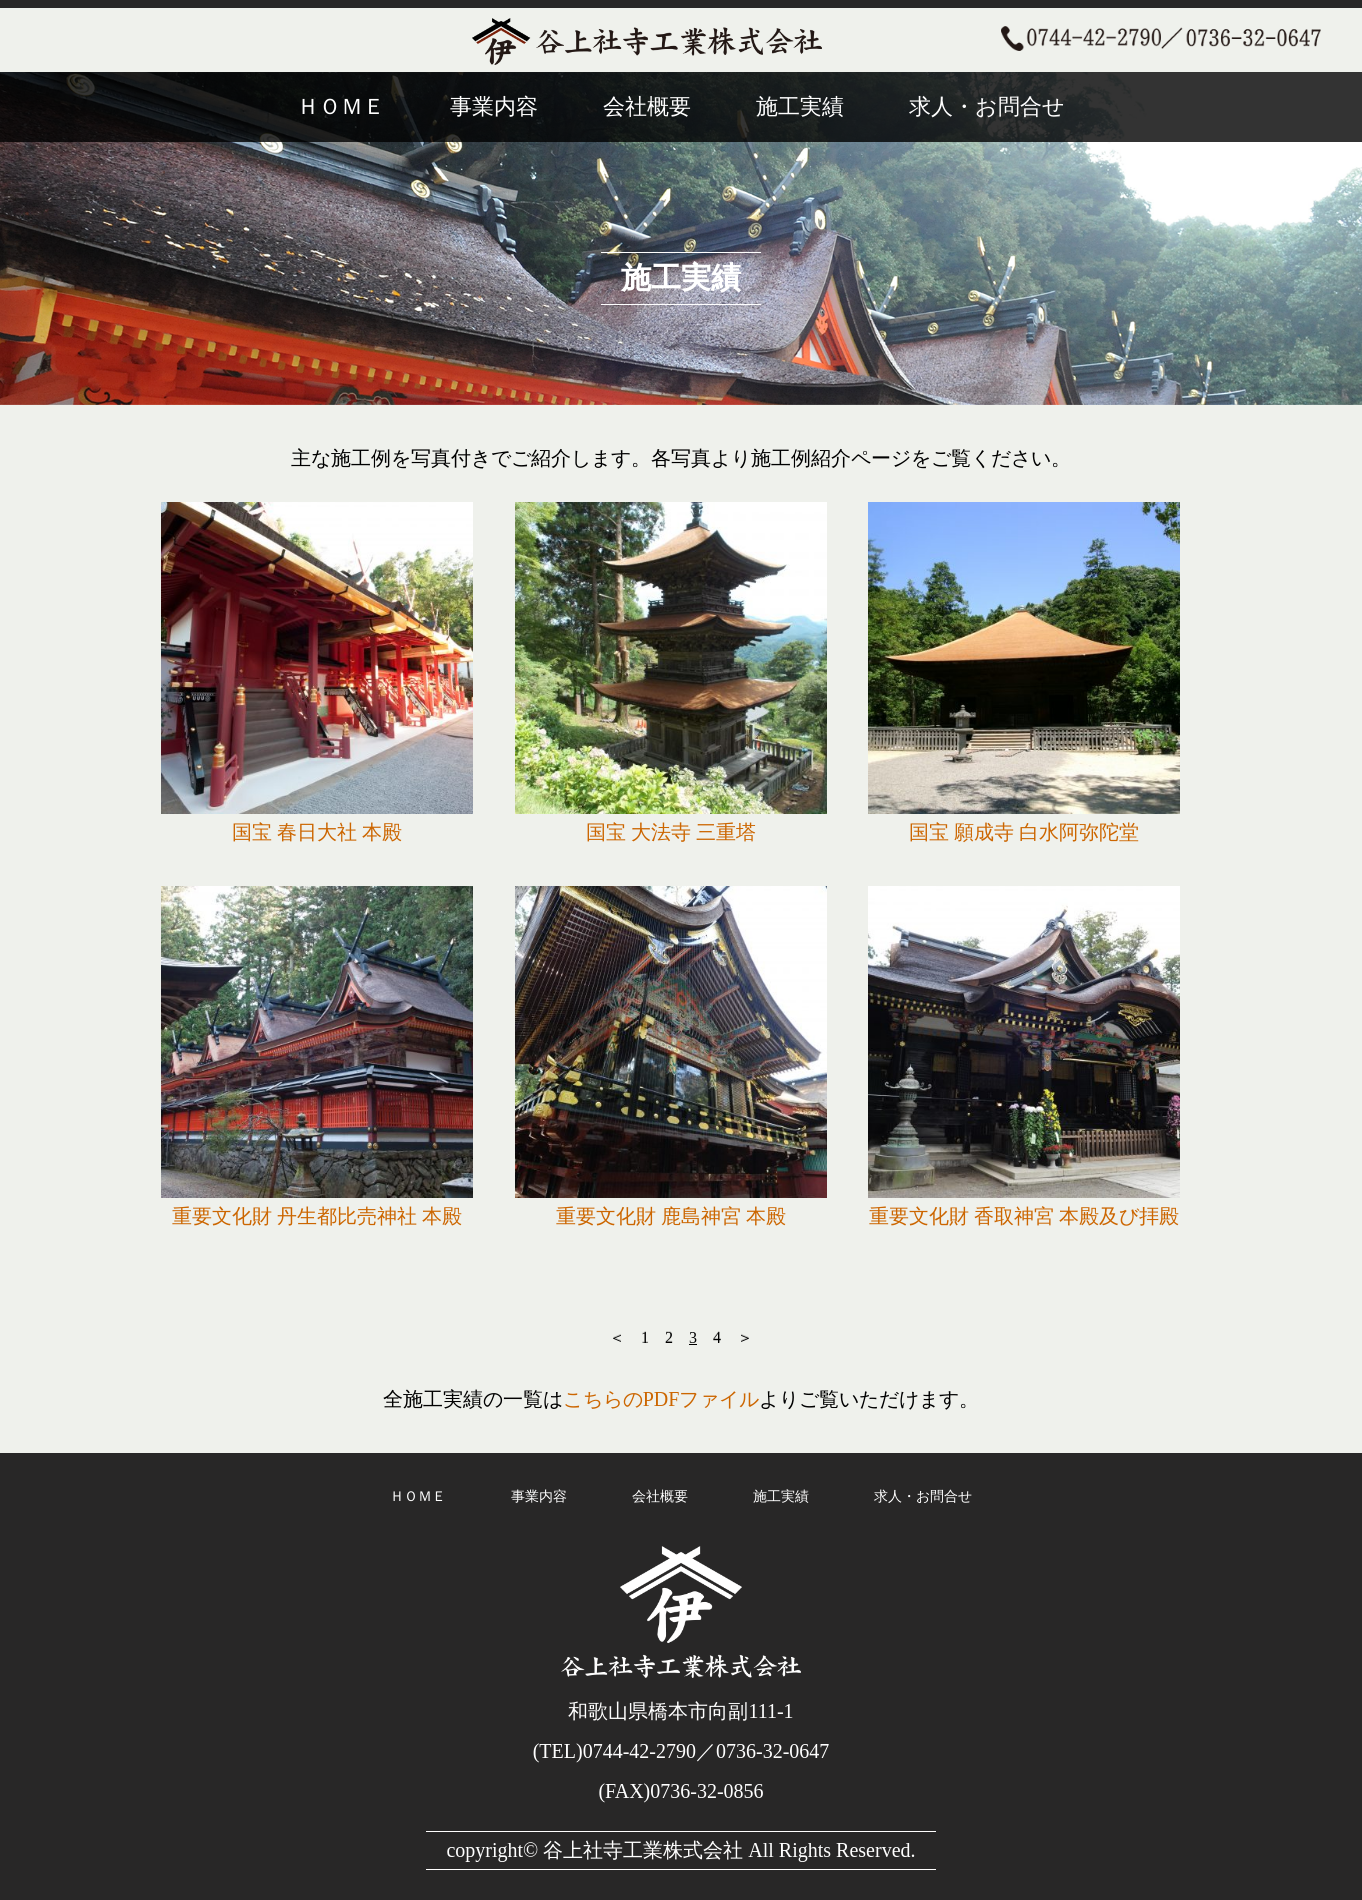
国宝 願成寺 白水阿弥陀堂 (1024, 832)
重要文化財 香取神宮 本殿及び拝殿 (1024, 1216)
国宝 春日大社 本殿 (317, 832)
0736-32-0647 (772, 1751)
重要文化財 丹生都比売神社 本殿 (317, 1216)
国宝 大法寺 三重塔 (671, 832)
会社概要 (647, 106)
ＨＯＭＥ (341, 106)
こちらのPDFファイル (661, 1399)
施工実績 (800, 106)
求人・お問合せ (987, 106)
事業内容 (494, 106)
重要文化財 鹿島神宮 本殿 (671, 1216)
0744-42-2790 (639, 1751)
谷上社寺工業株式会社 (643, 1850)
